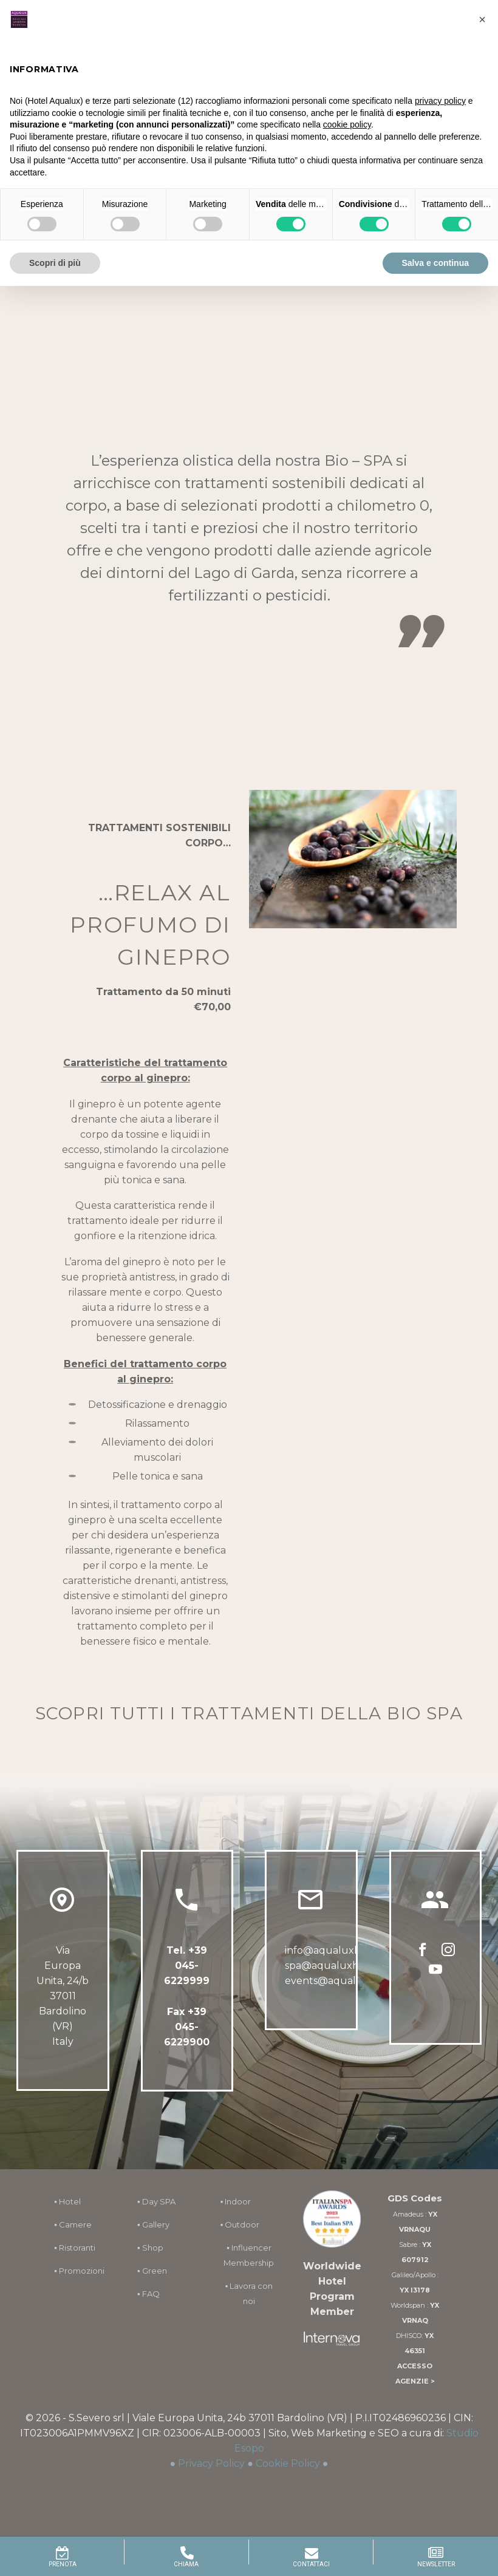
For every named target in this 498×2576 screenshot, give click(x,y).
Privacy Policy (211, 2463)
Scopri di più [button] (55, 263)
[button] (482, 19)
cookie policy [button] (347, 124)
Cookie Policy (288, 2463)
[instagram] (448, 1950)
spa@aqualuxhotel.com (343, 1965)
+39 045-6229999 (187, 1965)
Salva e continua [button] (435, 263)
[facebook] (422, 1950)
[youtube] (435, 1970)
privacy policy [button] (440, 101)
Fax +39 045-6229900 (187, 2027)
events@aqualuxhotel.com (351, 1980)
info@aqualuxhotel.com (344, 1950)
